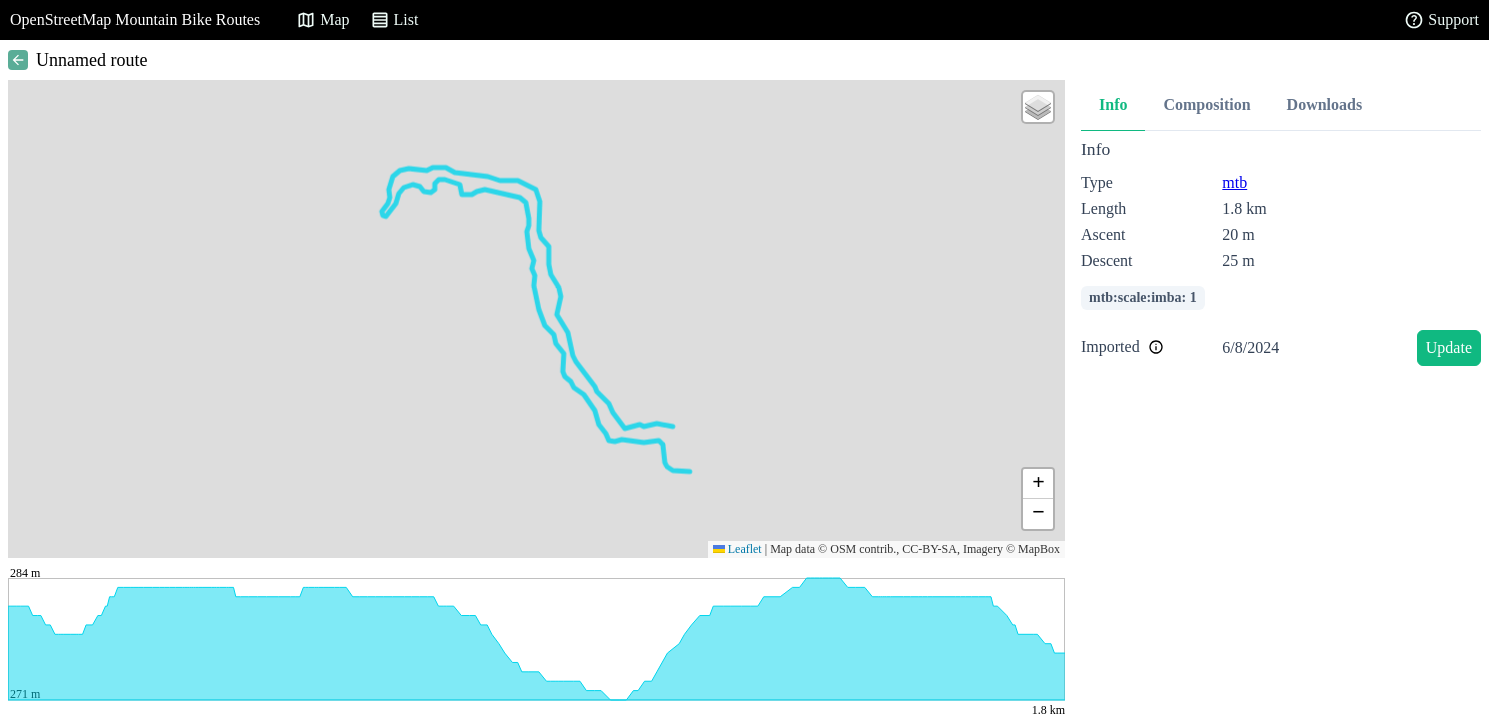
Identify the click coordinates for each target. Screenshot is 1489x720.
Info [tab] (1113, 104)
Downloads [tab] (1325, 104)
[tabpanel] (1281, 256)
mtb (1234, 182)
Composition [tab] (1206, 104)
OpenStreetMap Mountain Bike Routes (135, 19)
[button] (1038, 107)
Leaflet (737, 549)
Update (1449, 347)
